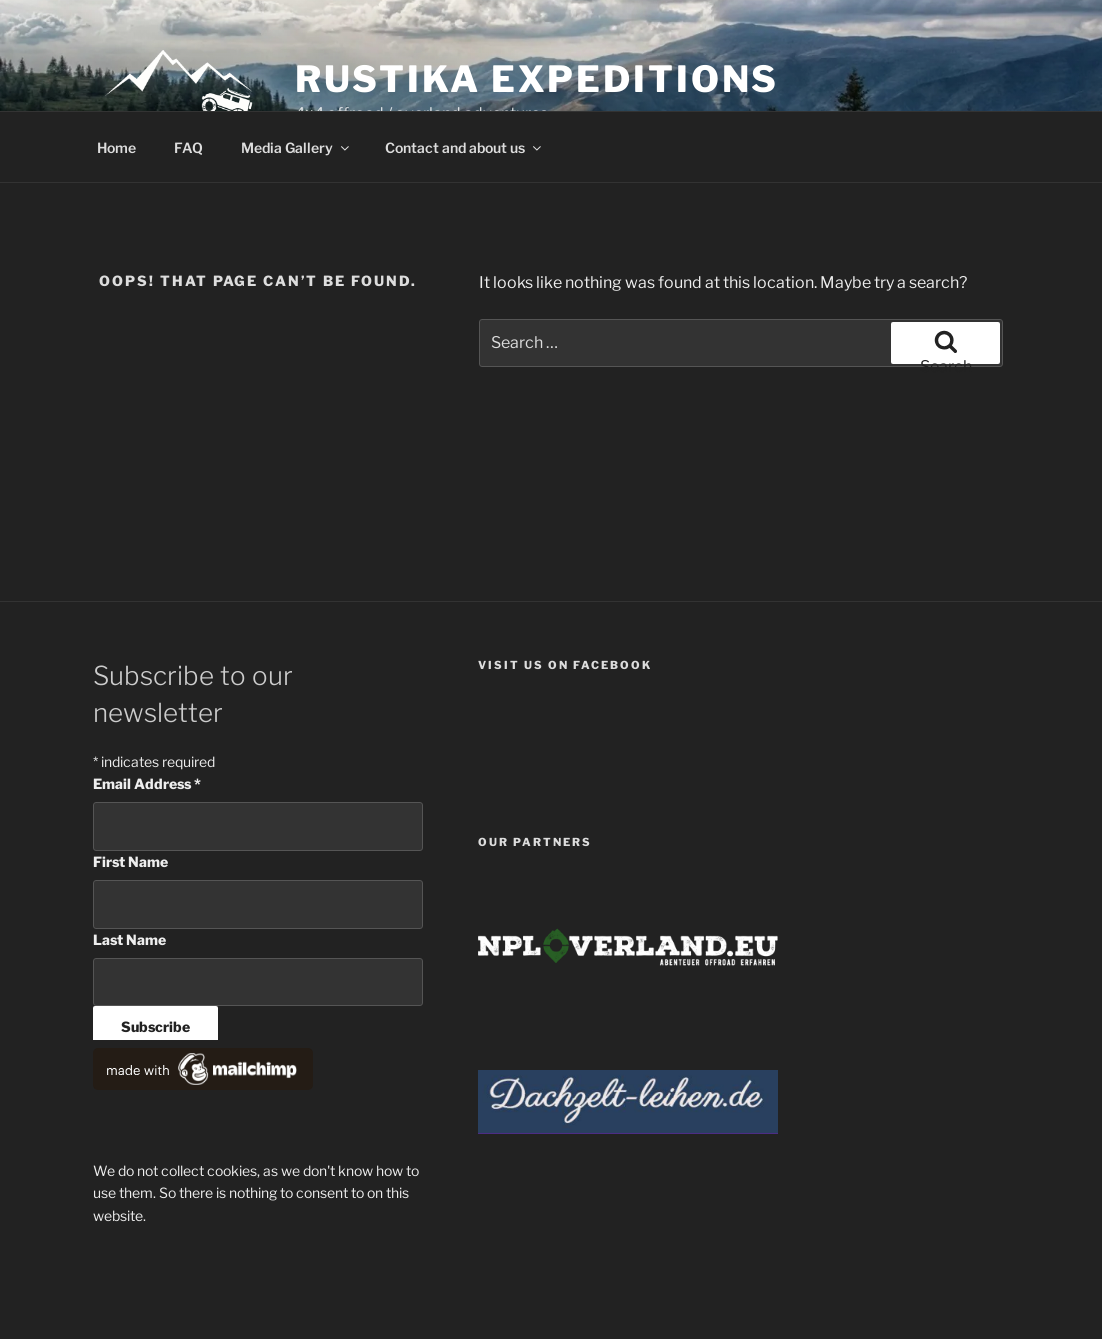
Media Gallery (296, 147)
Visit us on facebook (565, 665)
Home (116, 147)
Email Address (147, 783)
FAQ (188, 147)
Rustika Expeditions (537, 79)
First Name (130, 861)
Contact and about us (464, 147)
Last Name (129, 939)
